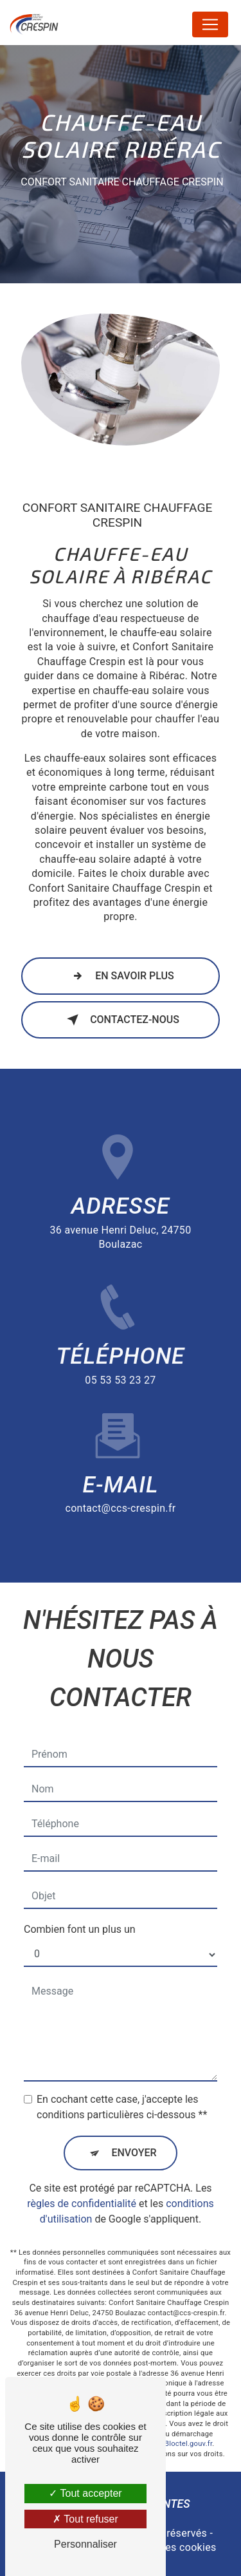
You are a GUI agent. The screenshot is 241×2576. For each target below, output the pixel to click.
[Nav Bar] (210, 24)
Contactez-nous (120, 1020)
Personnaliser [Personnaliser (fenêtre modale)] (85, 2544)
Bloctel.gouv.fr (188, 2392)
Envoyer (133, 2100)
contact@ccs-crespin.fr (120, 1457)
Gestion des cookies (168, 2547)
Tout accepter (85, 2493)
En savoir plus (120, 976)
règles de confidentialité (81, 2151)
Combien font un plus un (80, 1877)
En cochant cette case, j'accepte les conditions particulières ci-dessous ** (122, 2055)
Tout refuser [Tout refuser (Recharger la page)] (85, 2519)
